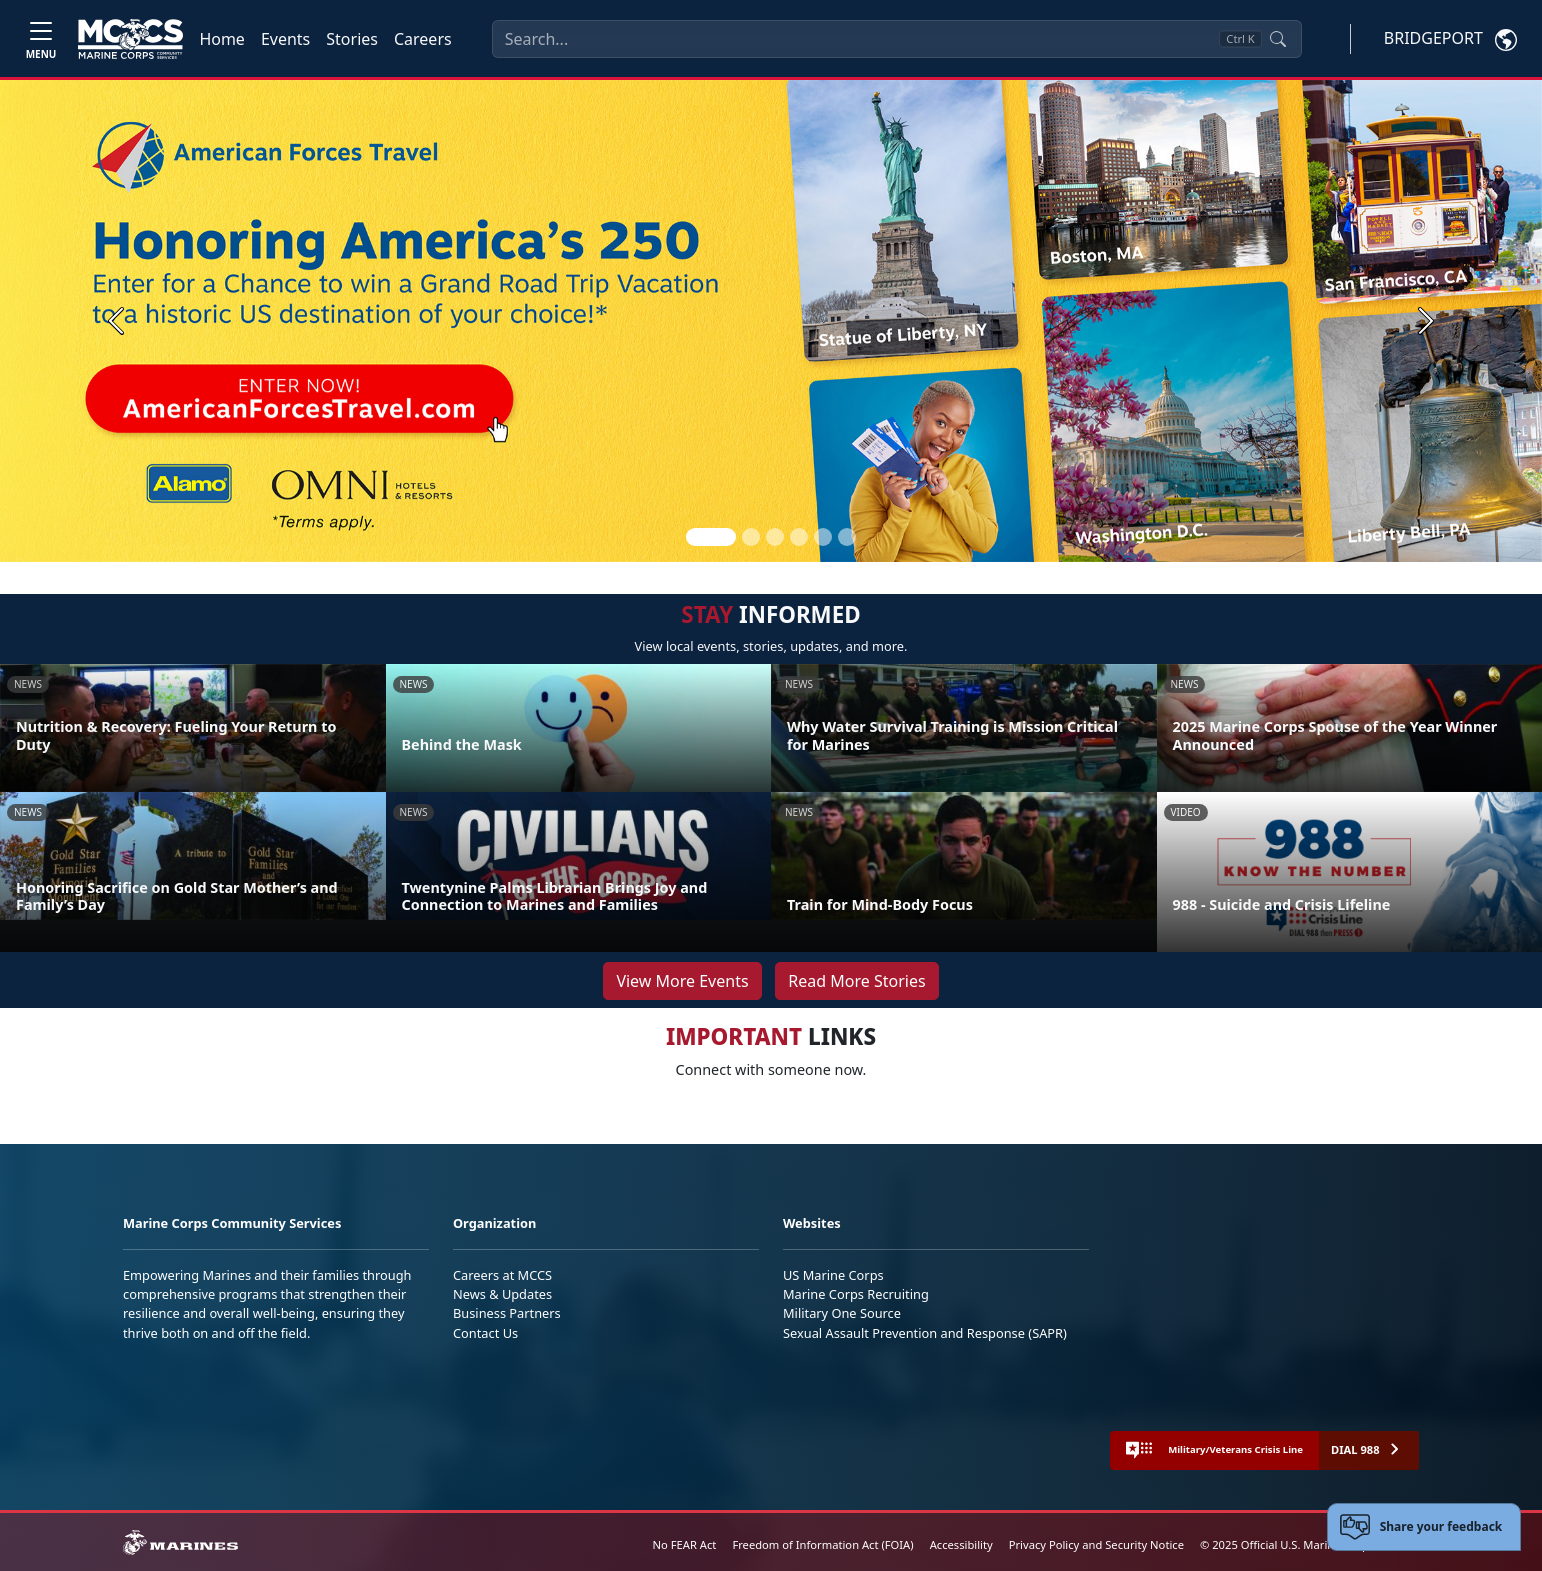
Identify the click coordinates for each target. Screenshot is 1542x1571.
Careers (423, 39)
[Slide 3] (775, 537)
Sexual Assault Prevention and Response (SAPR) (925, 1333)
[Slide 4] (799, 537)
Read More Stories (856, 981)
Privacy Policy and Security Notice (1096, 1544)
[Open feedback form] (1424, 1527)
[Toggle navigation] (41, 38)
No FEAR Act (685, 1544)
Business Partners (507, 1313)
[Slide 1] (711, 537)
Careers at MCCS (502, 1275)
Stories (352, 39)
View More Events (682, 981)
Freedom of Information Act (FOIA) (822, 1544)
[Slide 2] (751, 537)
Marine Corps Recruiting (856, 1294)
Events (285, 39)
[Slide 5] (823, 537)
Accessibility (961, 1544)
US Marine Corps (833, 1275)
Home (222, 39)
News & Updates (502, 1294)
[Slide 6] (847, 537)
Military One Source (842, 1313)
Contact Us (485, 1333)
